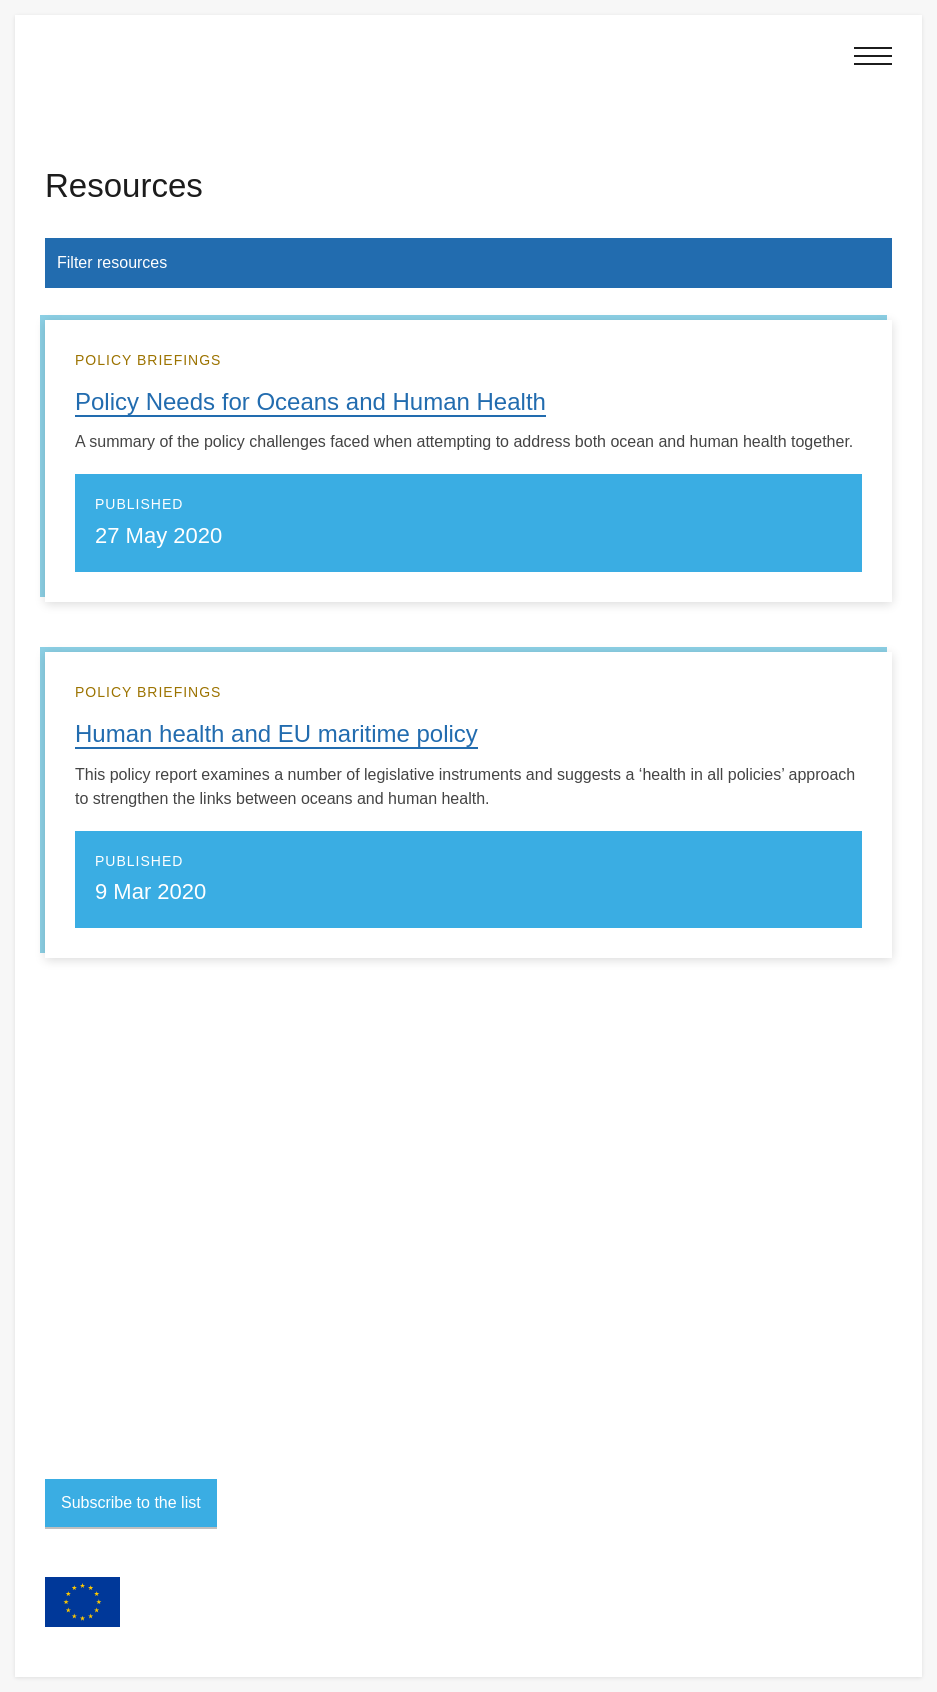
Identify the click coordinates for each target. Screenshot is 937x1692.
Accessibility (80, 1364)
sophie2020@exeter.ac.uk (157, 1229)
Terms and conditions (106, 1341)
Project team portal (99, 1386)
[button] (870, 56)
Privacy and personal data (120, 1318)
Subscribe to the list (131, 1502)
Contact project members (134, 1257)
